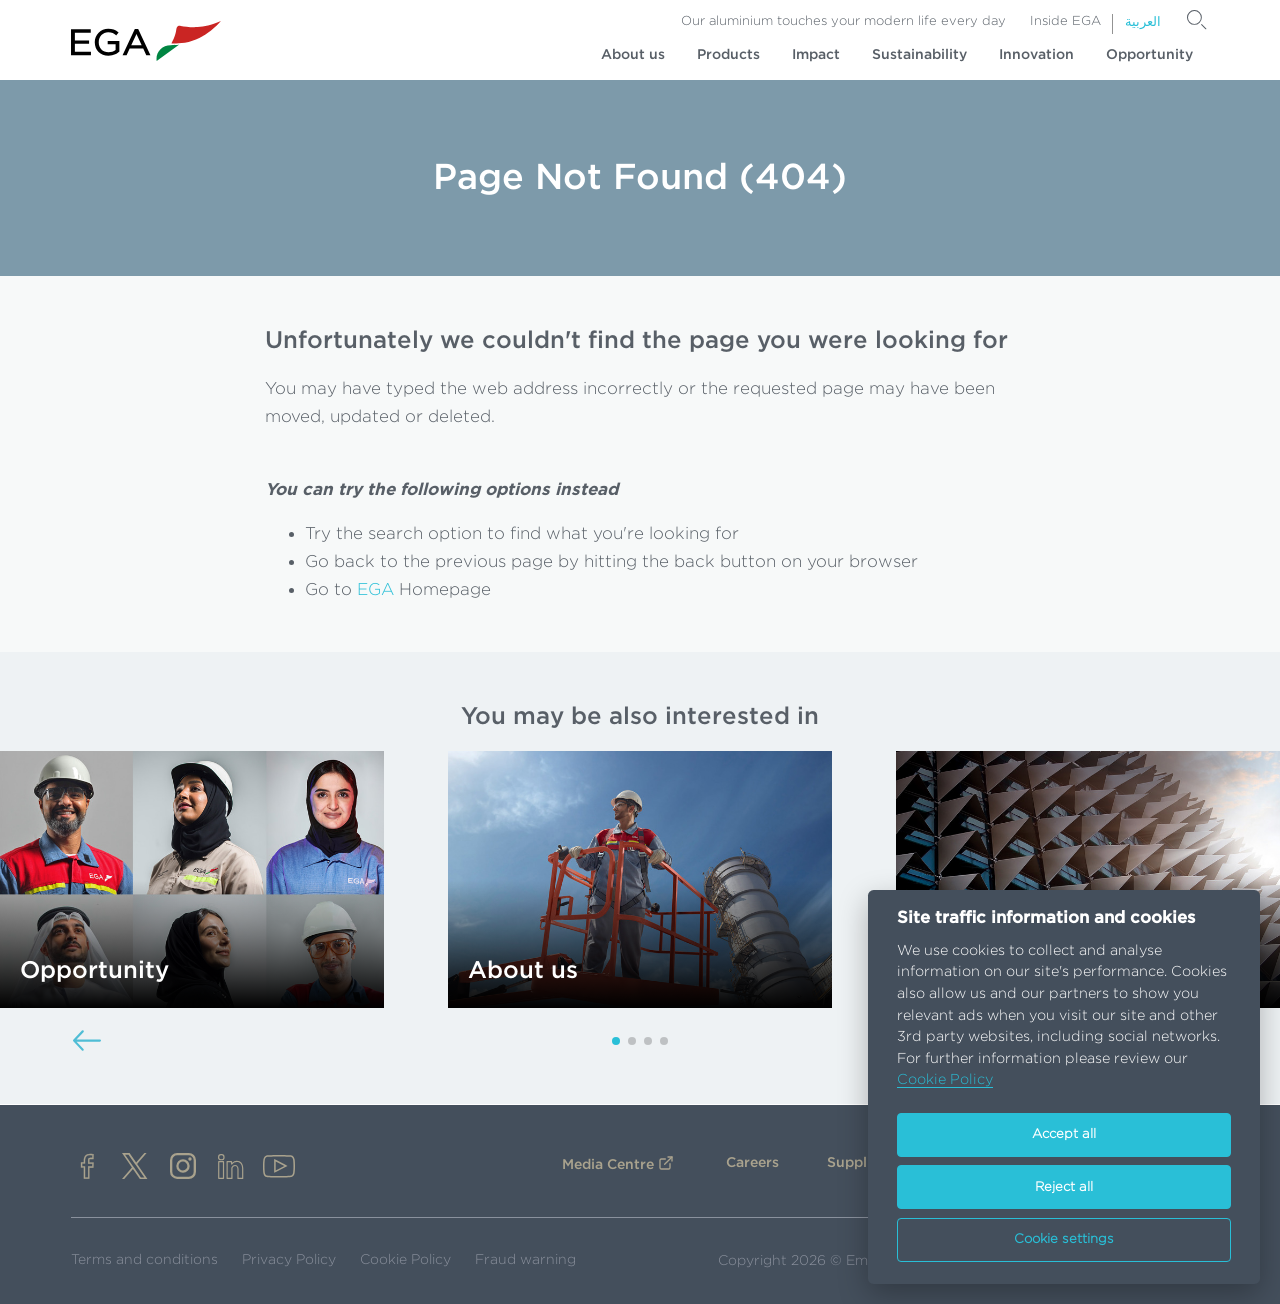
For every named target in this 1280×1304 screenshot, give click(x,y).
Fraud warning (525, 1260)
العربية (1143, 22)
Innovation (1036, 55)
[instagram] (183, 1168)
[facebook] (87, 1168)
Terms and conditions (144, 1260)
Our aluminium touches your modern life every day (843, 21)
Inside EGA (1065, 21)
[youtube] (279, 1168)
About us (633, 55)
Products (728, 55)
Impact (816, 55)
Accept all (1064, 1134)
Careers (752, 1163)
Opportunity (1149, 55)
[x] (135, 1168)
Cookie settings (1064, 1239)
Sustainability (919, 55)
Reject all (1064, 1187)
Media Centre (608, 1165)
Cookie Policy (405, 1260)
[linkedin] (231, 1168)
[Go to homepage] (146, 41)
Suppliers (859, 1163)
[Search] (1197, 20)
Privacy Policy (289, 1260)
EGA (375, 589)
